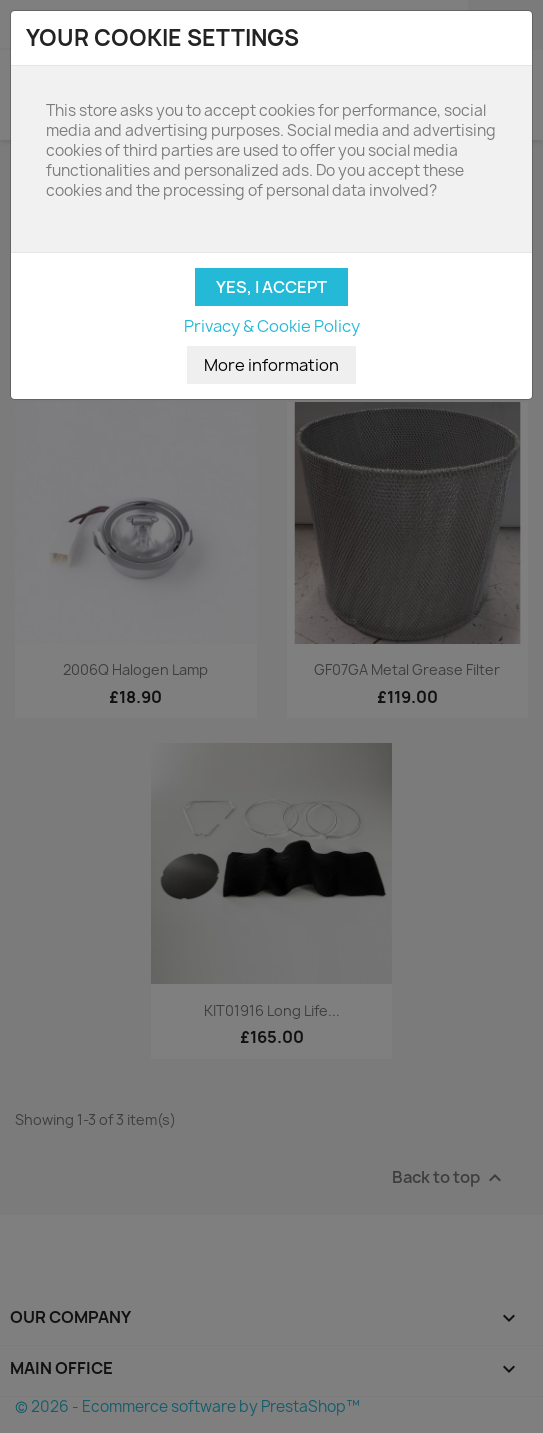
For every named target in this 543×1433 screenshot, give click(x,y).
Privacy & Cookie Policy (272, 326)
